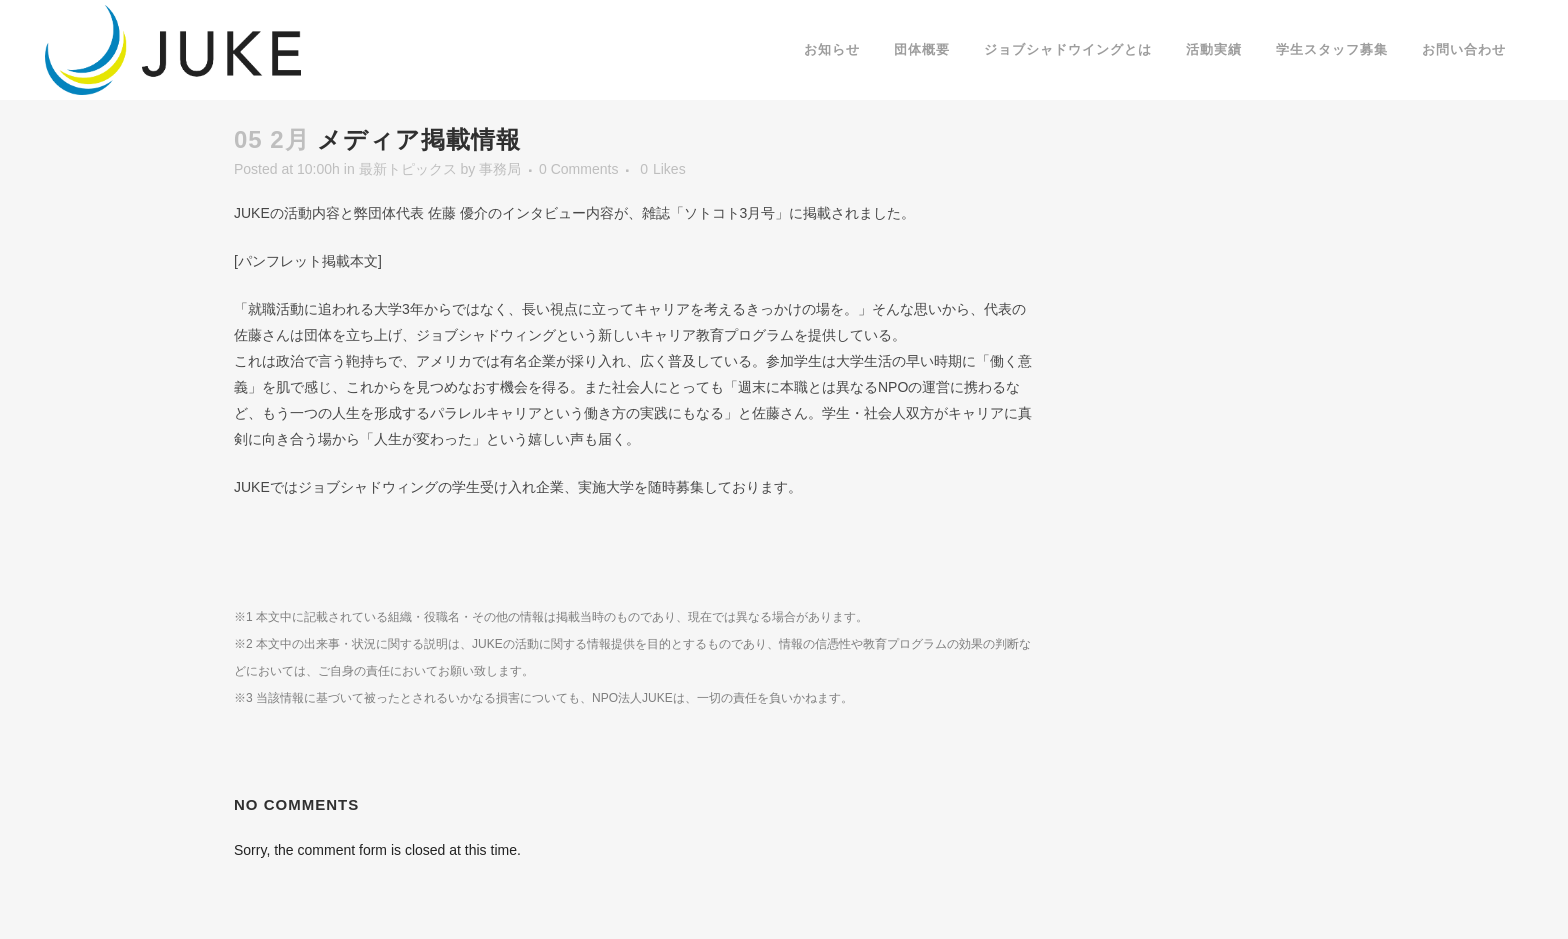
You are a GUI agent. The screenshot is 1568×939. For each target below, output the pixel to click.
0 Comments (578, 169)
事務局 (500, 169)
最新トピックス (408, 169)
